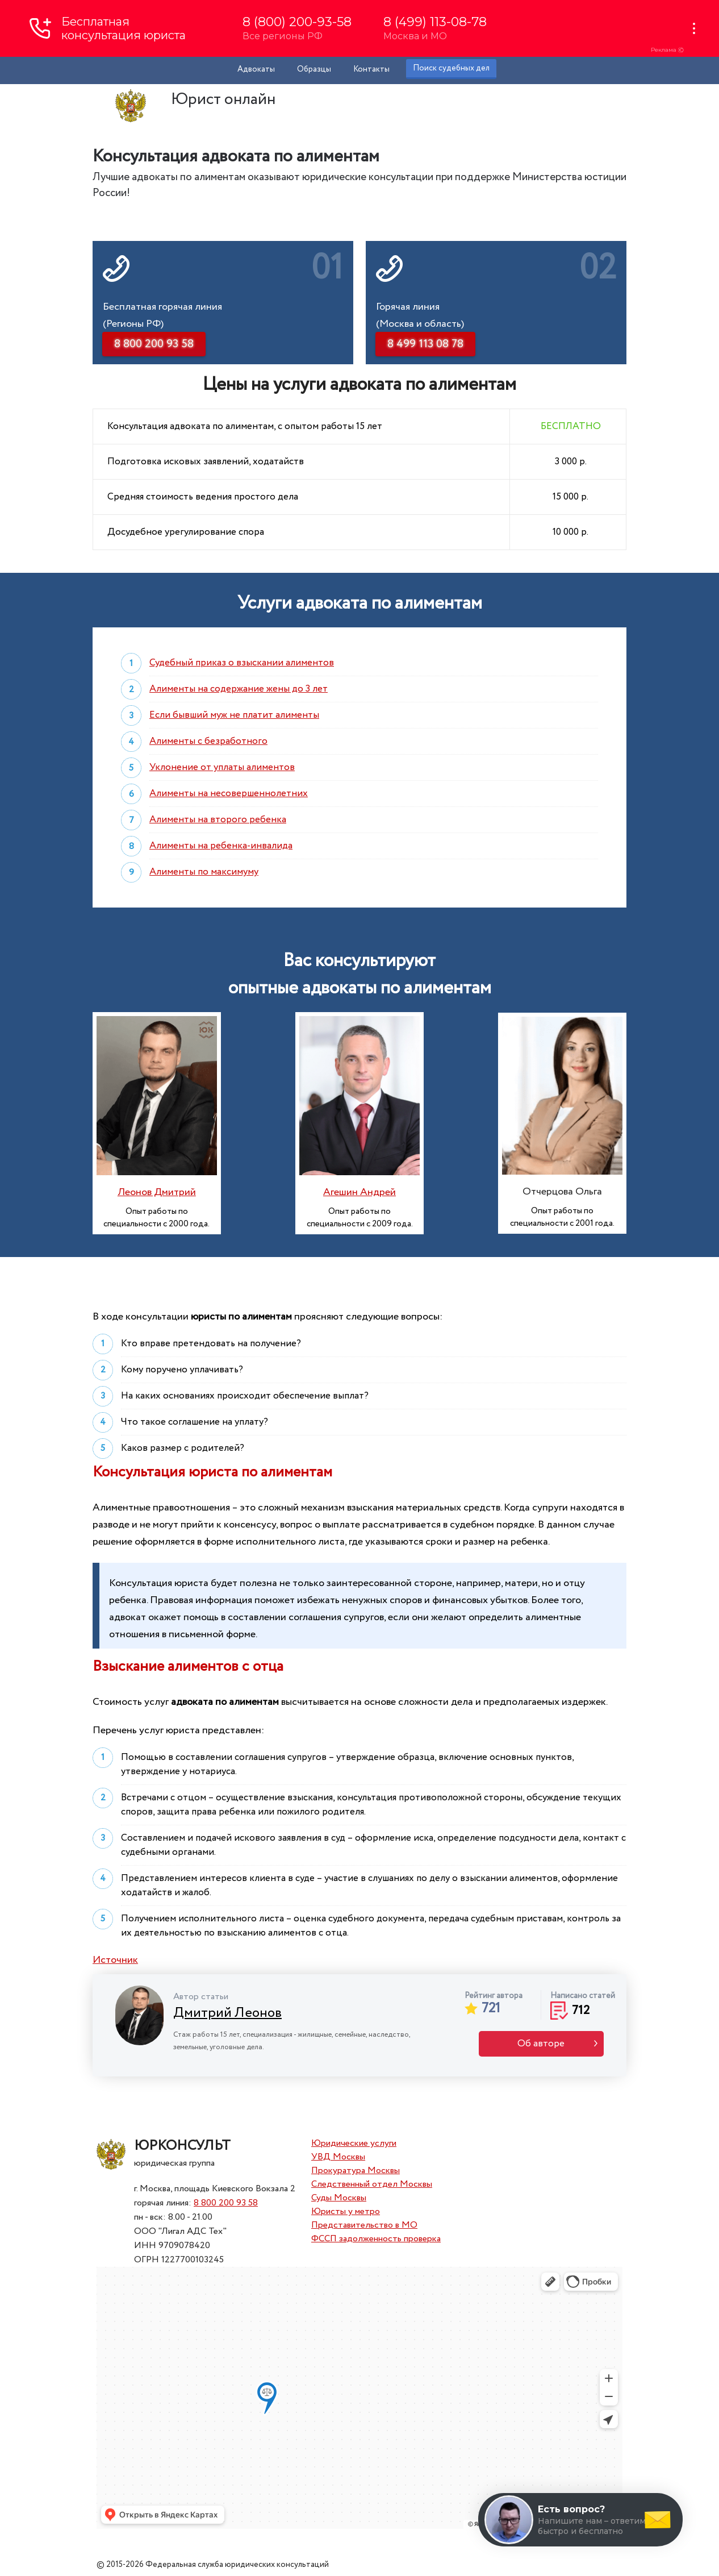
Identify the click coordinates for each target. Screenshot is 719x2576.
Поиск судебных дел (451, 68)
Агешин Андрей (359, 1192)
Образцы (314, 69)
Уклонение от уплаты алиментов (222, 767)
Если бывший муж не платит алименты (234, 715)
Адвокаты (256, 69)
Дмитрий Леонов (227, 2013)
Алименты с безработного (208, 741)
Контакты (371, 69)
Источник (115, 1960)
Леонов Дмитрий (157, 1192)
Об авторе (541, 2044)
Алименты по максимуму (203, 872)
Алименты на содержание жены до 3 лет (238, 689)
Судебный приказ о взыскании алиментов (241, 663)
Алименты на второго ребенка (217, 820)
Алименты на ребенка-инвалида (220, 846)
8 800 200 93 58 (226, 2202)
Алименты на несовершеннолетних (228, 793)
